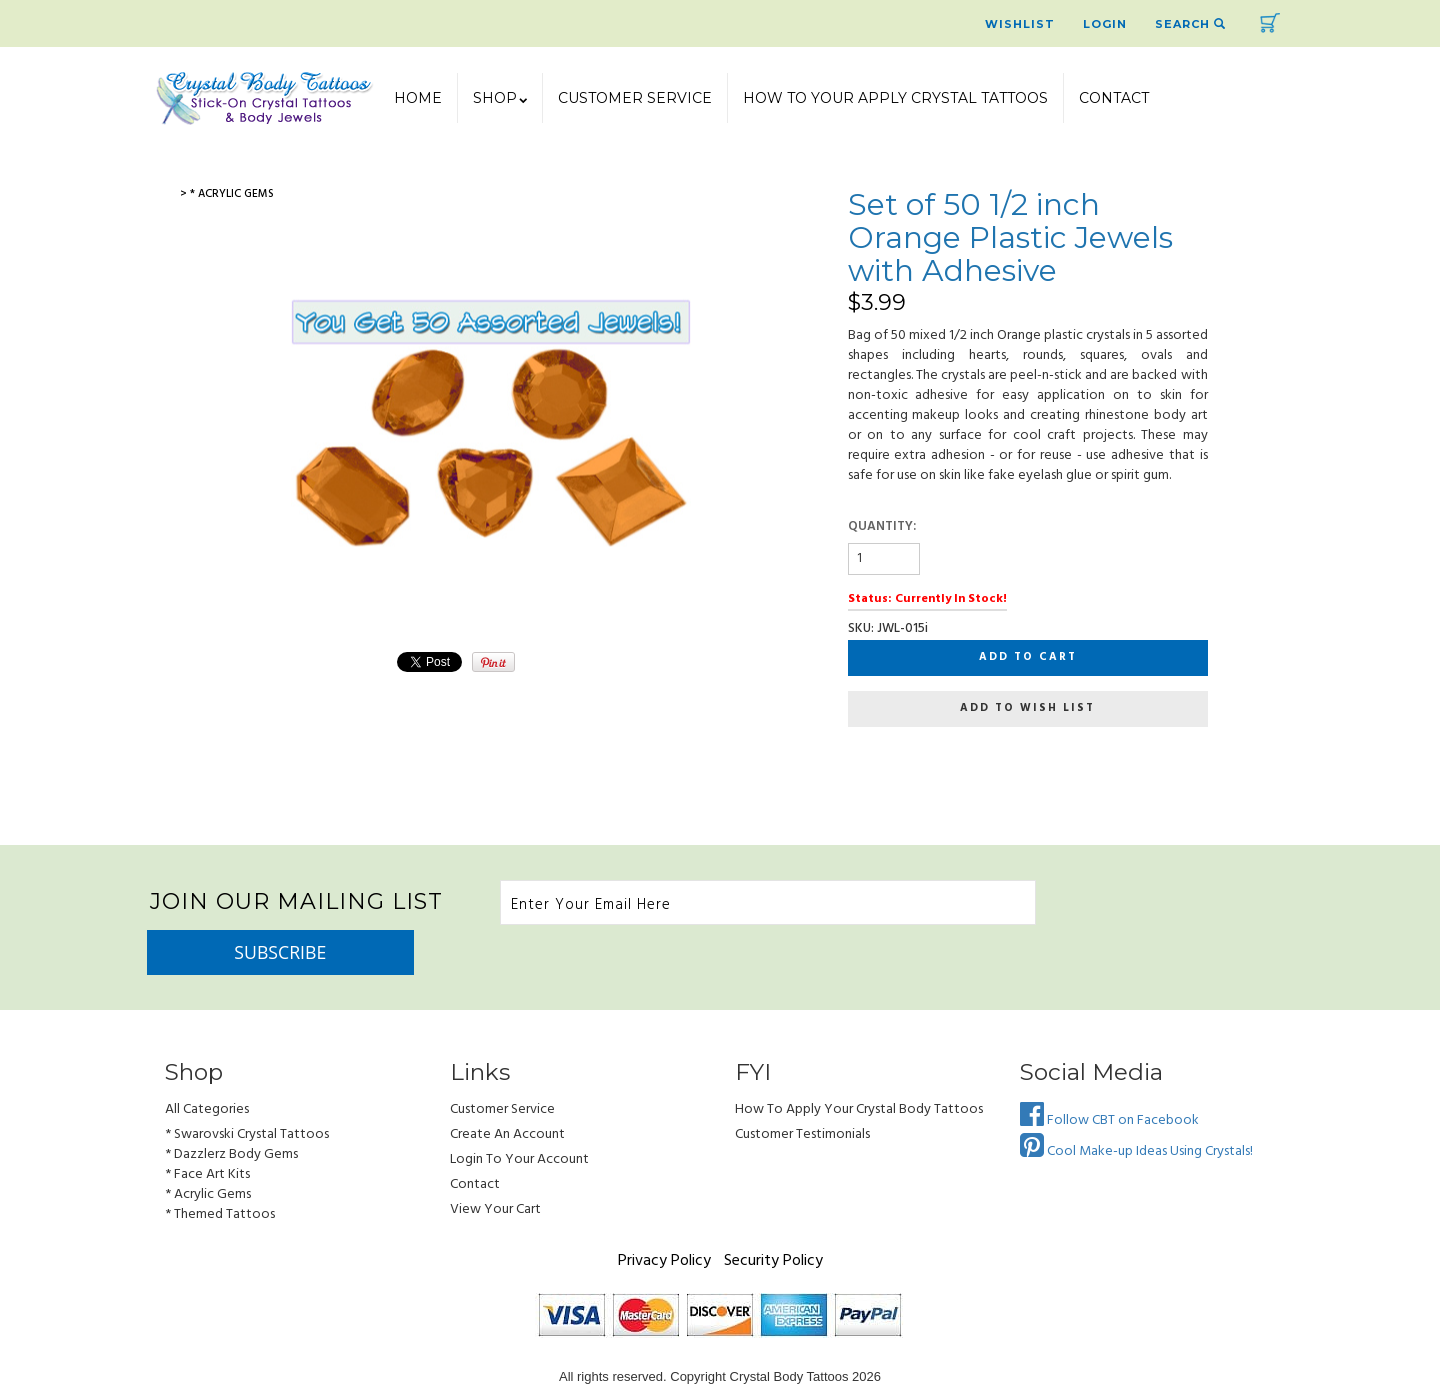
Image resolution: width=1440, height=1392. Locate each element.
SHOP (500, 98)
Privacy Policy (664, 1217)
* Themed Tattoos (220, 1170)
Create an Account (507, 1090)
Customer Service (635, 98)
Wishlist (1020, 24)
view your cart (495, 1165)
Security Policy (773, 1217)
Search (1190, 24)
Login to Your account (519, 1115)
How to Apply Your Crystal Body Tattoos (859, 1065)
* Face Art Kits (207, 1130)
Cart (1270, 23)
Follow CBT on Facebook (1109, 1076)
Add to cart (1028, 657)
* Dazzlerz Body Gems (231, 1110)
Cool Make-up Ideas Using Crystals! (1136, 1107)
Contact (1114, 98)
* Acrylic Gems (208, 1150)
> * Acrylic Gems (227, 194)
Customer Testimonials (802, 1090)
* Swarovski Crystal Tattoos (247, 1090)
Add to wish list (1027, 708)
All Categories (207, 1065)
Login (1105, 24)
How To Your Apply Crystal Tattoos (895, 98)
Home (418, 98)
